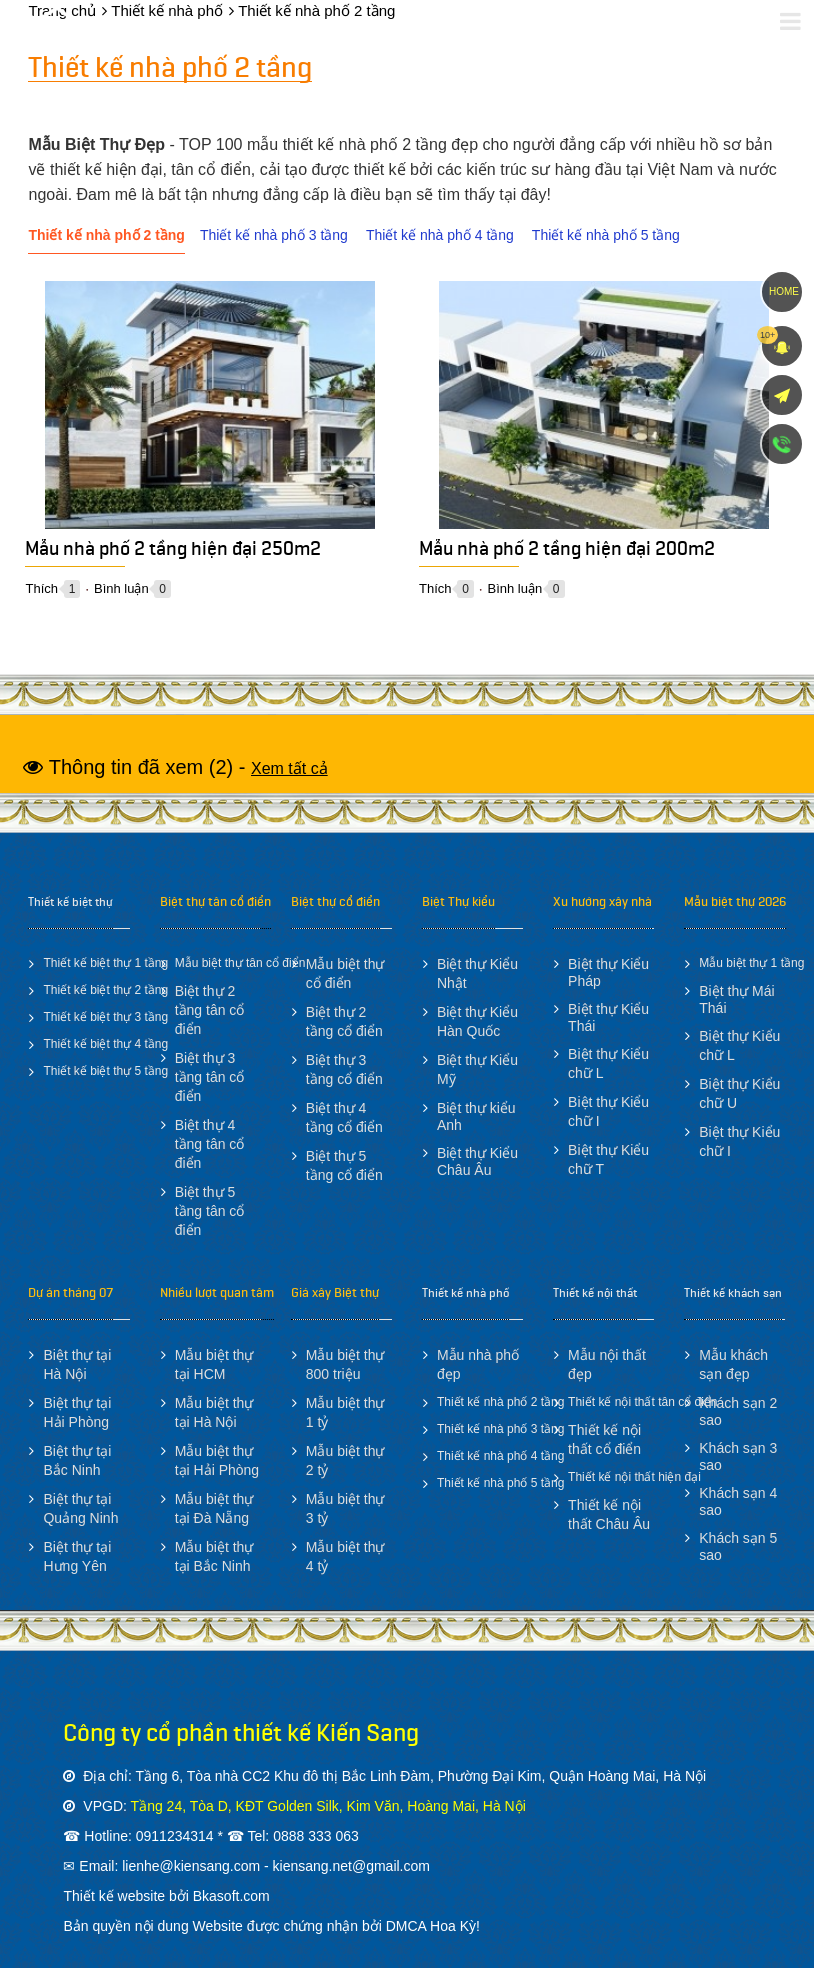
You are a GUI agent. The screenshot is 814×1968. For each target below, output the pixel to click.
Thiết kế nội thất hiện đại (634, 1477)
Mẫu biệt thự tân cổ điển (240, 963)
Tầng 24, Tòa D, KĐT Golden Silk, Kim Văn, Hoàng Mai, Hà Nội (328, 1806)
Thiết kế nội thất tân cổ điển (642, 1402)
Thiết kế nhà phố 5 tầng (606, 235)
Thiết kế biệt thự (70, 902)
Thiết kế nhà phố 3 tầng (274, 235)
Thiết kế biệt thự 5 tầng (105, 1071)
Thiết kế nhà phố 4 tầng (440, 235)
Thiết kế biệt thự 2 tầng (105, 990)
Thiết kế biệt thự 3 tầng (105, 1017)
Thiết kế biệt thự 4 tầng (105, 1044)
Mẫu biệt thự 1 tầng (751, 963)
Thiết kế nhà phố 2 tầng (106, 235)
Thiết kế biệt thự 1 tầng (105, 963)
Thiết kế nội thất (595, 1293)
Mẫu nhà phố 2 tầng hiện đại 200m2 (567, 552)
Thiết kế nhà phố (465, 1293)
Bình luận (121, 588)
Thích (41, 588)
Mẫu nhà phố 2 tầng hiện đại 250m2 (173, 552)
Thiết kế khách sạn (733, 1293)
